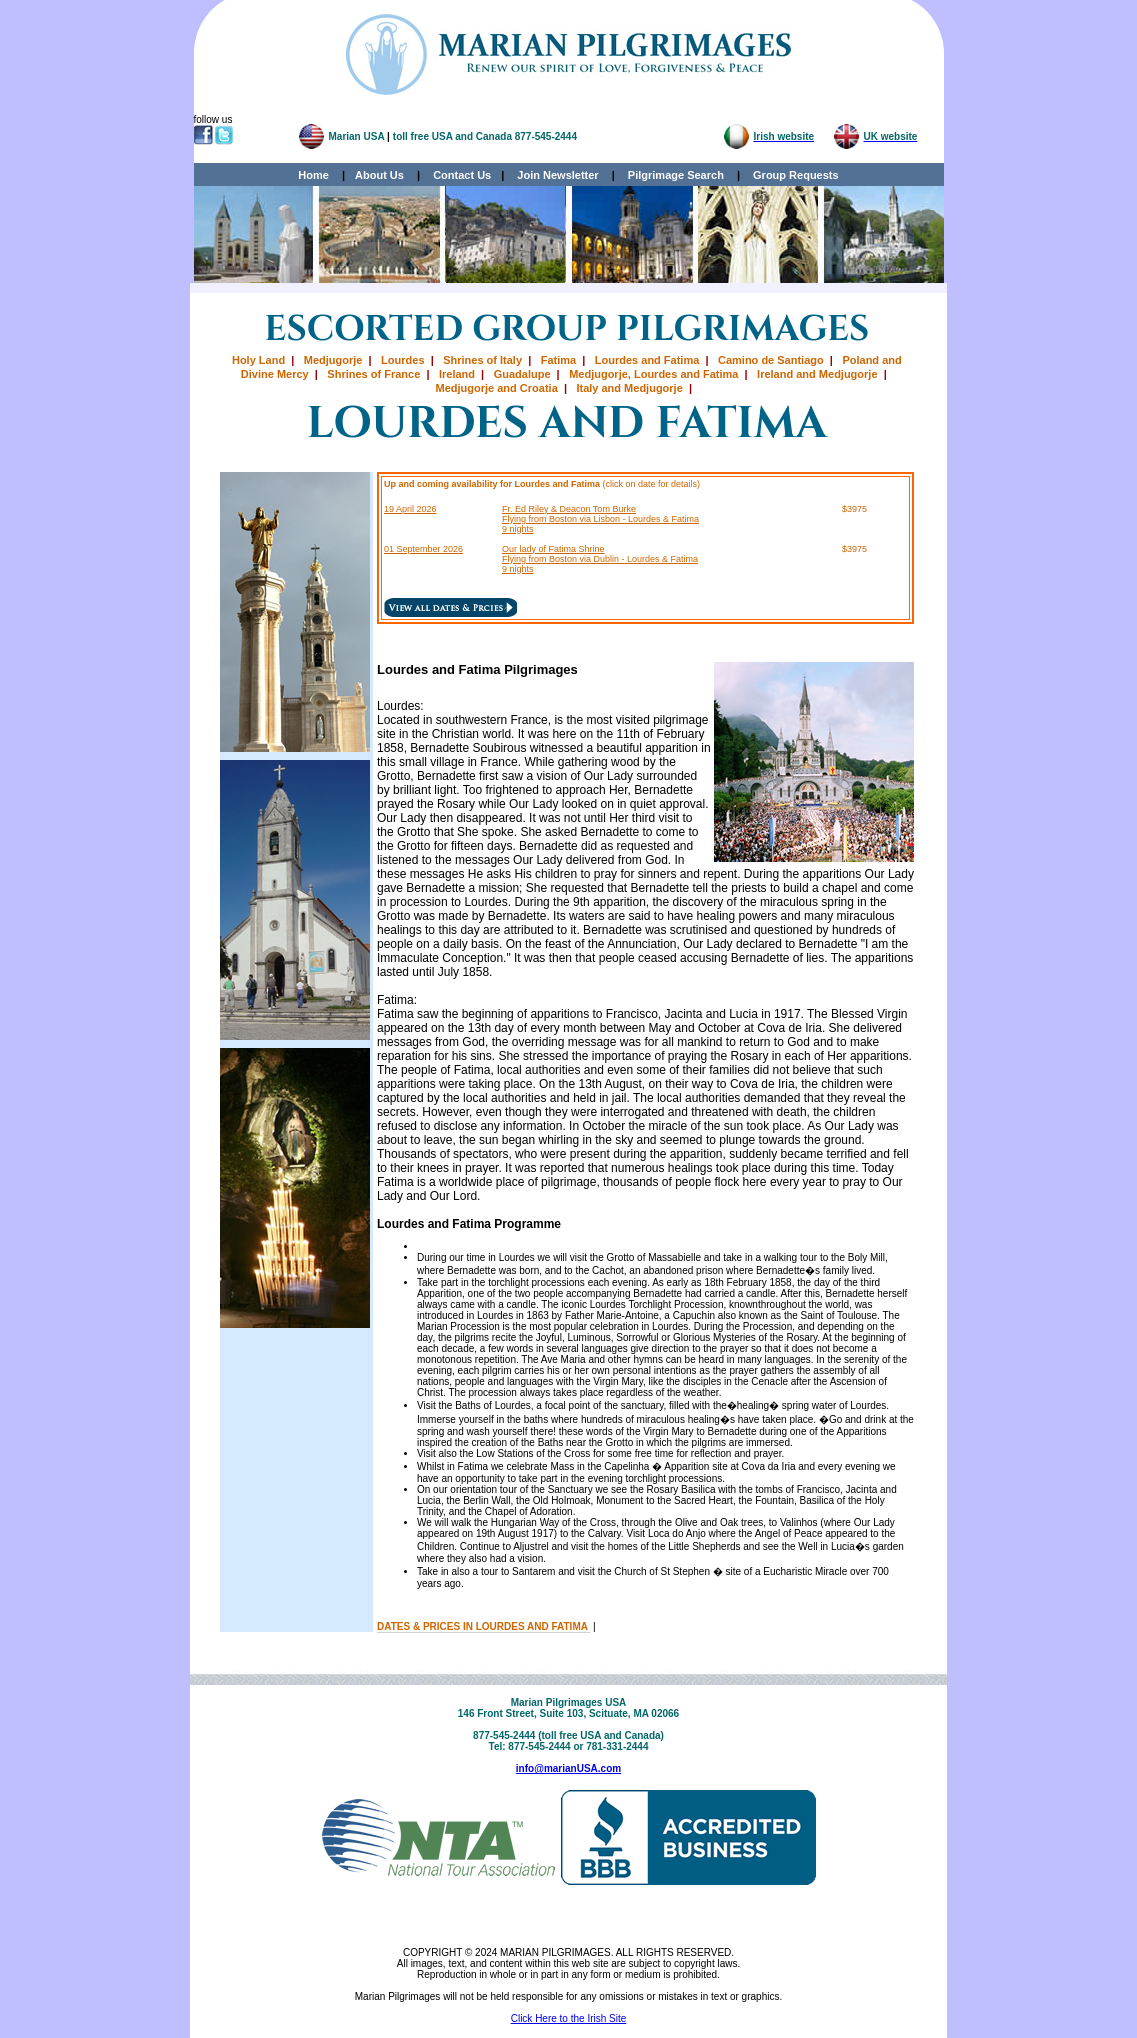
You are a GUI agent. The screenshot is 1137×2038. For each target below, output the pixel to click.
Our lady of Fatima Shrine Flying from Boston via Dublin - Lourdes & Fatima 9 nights (600, 559)
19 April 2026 (410, 509)
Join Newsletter (557, 175)
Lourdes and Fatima (647, 360)
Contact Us (462, 175)
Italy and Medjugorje (629, 388)
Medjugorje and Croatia (497, 388)
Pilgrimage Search (676, 175)
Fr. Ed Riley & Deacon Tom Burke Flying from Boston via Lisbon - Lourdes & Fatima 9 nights (600, 519)
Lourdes (402, 360)
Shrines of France (373, 374)
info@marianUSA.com (568, 1768)
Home (313, 175)
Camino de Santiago (771, 360)
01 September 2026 (423, 549)
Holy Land (258, 360)
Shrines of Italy (482, 360)
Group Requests (791, 175)
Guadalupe (522, 374)
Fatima (558, 360)
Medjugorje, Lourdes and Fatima (653, 374)
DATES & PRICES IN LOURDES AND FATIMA (483, 1626)
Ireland (457, 374)
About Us (379, 175)
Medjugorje (333, 360)
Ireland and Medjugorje (817, 374)
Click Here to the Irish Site (569, 2018)
